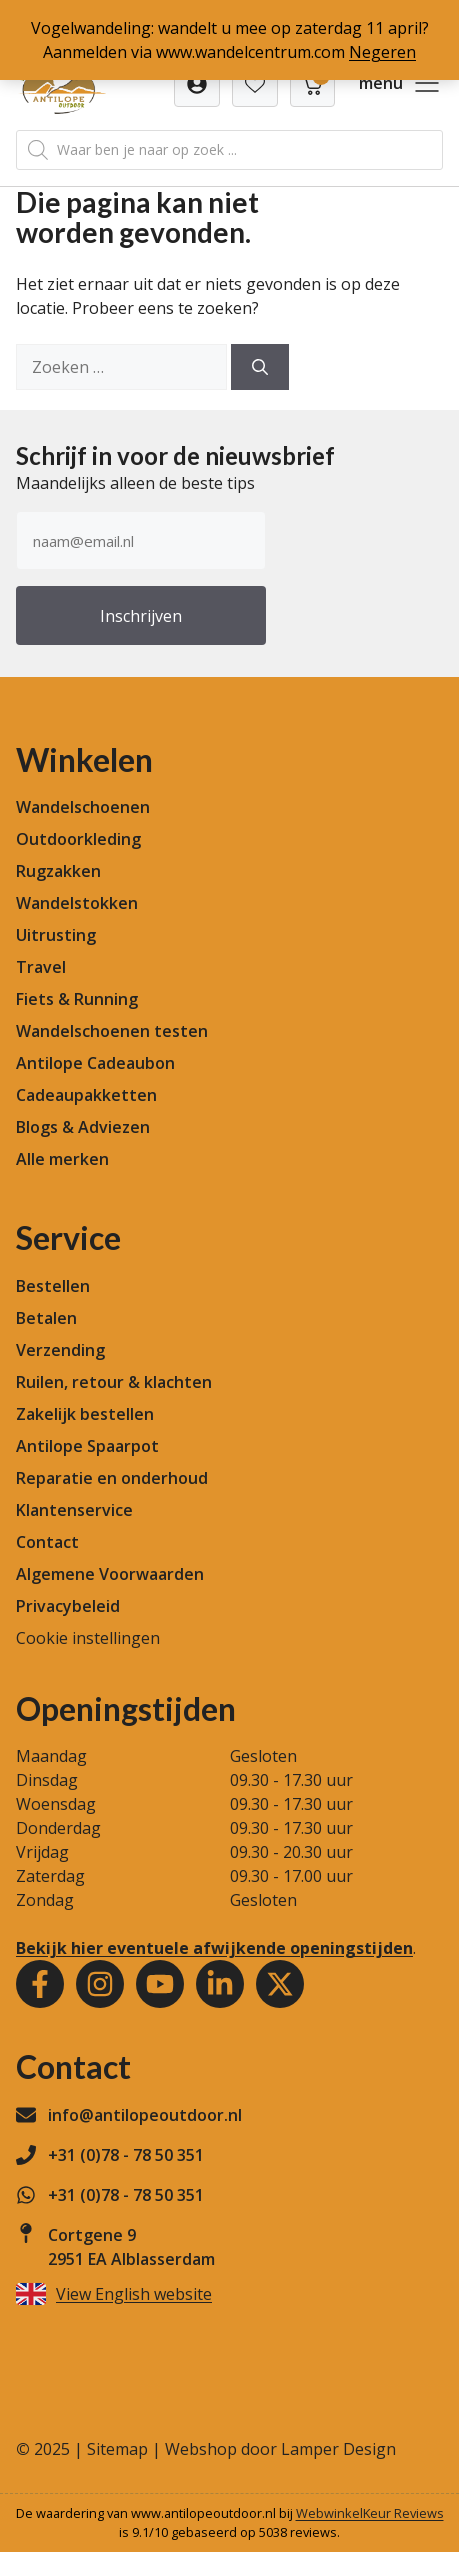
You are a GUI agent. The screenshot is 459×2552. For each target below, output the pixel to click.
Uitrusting (56, 935)
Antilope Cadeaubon (95, 1063)
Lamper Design (338, 2449)
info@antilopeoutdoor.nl (145, 2115)
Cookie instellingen (88, 1638)
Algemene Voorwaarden (110, 1574)
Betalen (46, 1318)
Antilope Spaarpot (87, 1446)
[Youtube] (160, 1984)
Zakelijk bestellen (85, 1414)
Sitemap (117, 2449)
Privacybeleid (68, 1606)
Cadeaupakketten (86, 1095)
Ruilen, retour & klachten (114, 1382)
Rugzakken (58, 871)
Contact (47, 1542)
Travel (41, 967)
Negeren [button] (382, 52)
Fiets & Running (77, 999)
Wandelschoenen (83, 807)
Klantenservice (74, 1510)
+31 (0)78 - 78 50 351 (126, 2155)
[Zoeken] (260, 367)
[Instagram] (100, 1984)
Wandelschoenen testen (112, 1031)
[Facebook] (40, 1984)
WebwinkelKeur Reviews (370, 2513)
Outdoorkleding (78, 839)
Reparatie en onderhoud (112, 1478)
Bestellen (53, 1286)
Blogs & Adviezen (83, 1127)
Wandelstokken (77, 903)
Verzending (60, 1350)
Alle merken (62, 1159)
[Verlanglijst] (197, 84)
